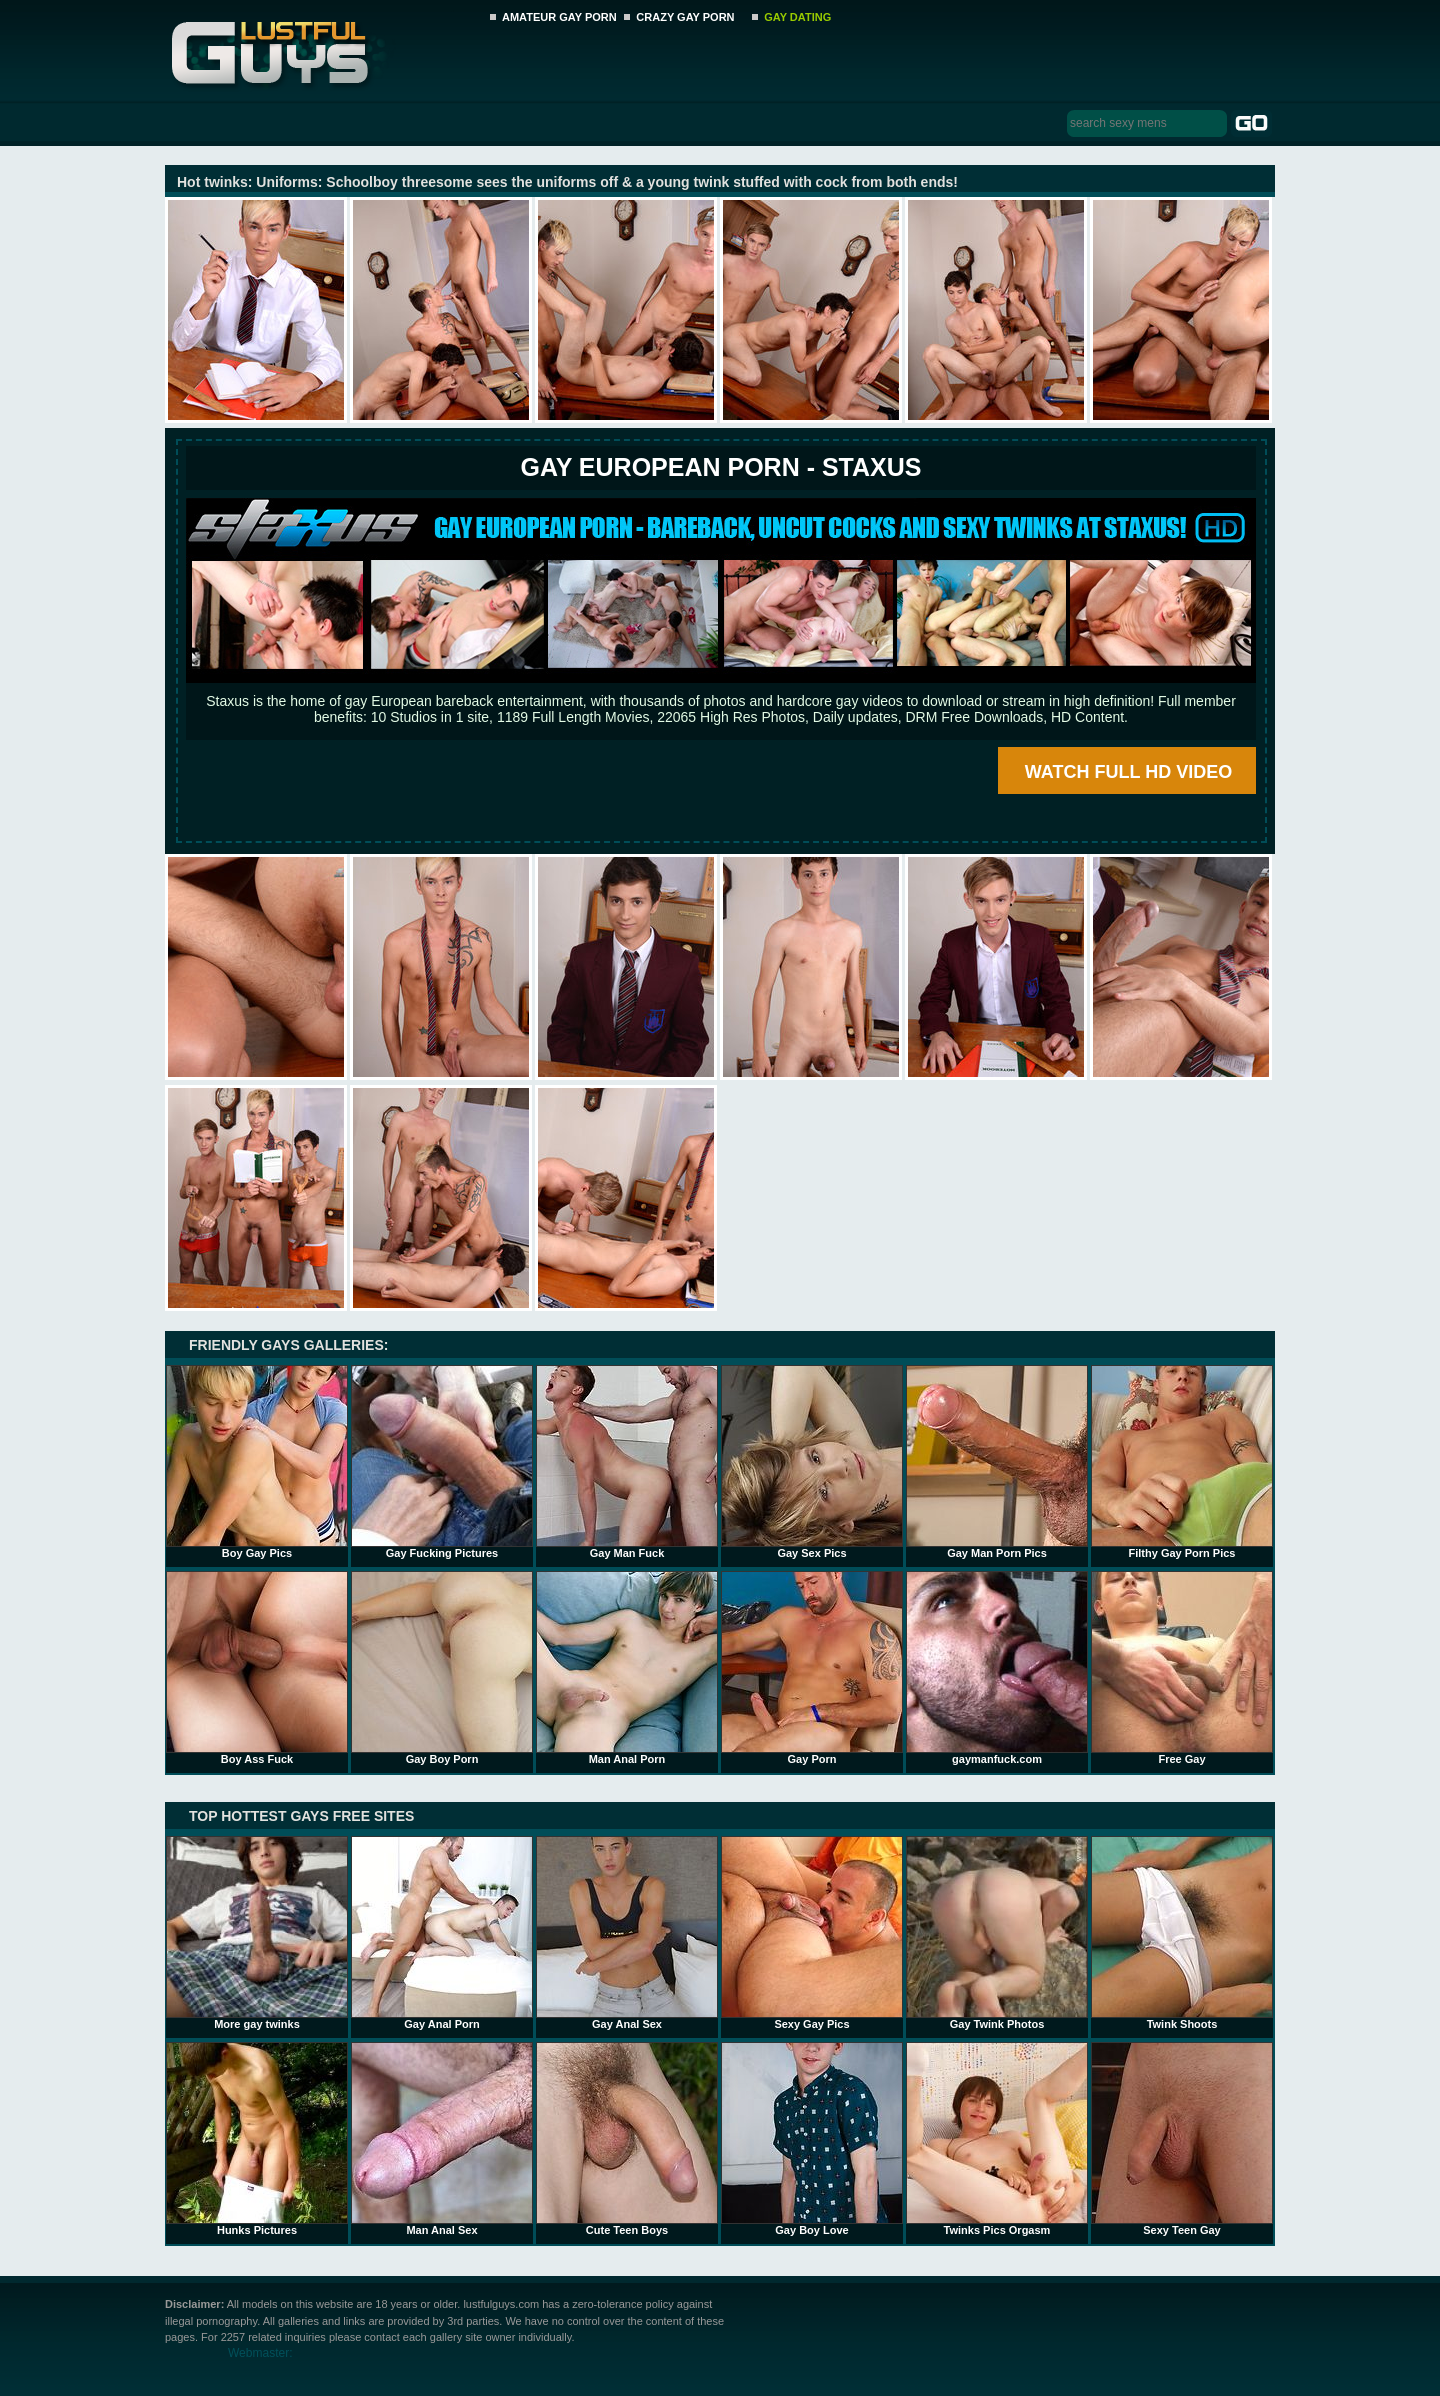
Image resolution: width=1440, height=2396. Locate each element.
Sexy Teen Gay (1182, 2139)
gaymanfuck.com (997, 1668)
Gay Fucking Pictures (442, 1462)
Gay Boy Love (812, 2139)
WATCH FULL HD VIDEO (1128, 772)
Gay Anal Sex (627, 1933)
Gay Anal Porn (442, 1933)
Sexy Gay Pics (812, 1933)
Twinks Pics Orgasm (997, 2139)
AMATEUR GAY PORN (559, 17)
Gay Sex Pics (812, 1462)
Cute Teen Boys (627, 2139)
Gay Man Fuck (627, 1462)
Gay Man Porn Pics (997, 1462)
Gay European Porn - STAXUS (720, 467)
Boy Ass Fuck (257, 1668)
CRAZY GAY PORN (685, 17)
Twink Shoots (1182, 1933)
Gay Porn (812, 1668)
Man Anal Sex (442, 2139)
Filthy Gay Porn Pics (1182, 1462)
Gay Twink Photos (997, 1933)
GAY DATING (797, 17)
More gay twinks (257, 1933)
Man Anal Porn (627, 1668)
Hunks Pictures (257, 2139)
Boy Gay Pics (257, 1462)
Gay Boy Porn (442, 1668)
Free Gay (1182, 1668)
